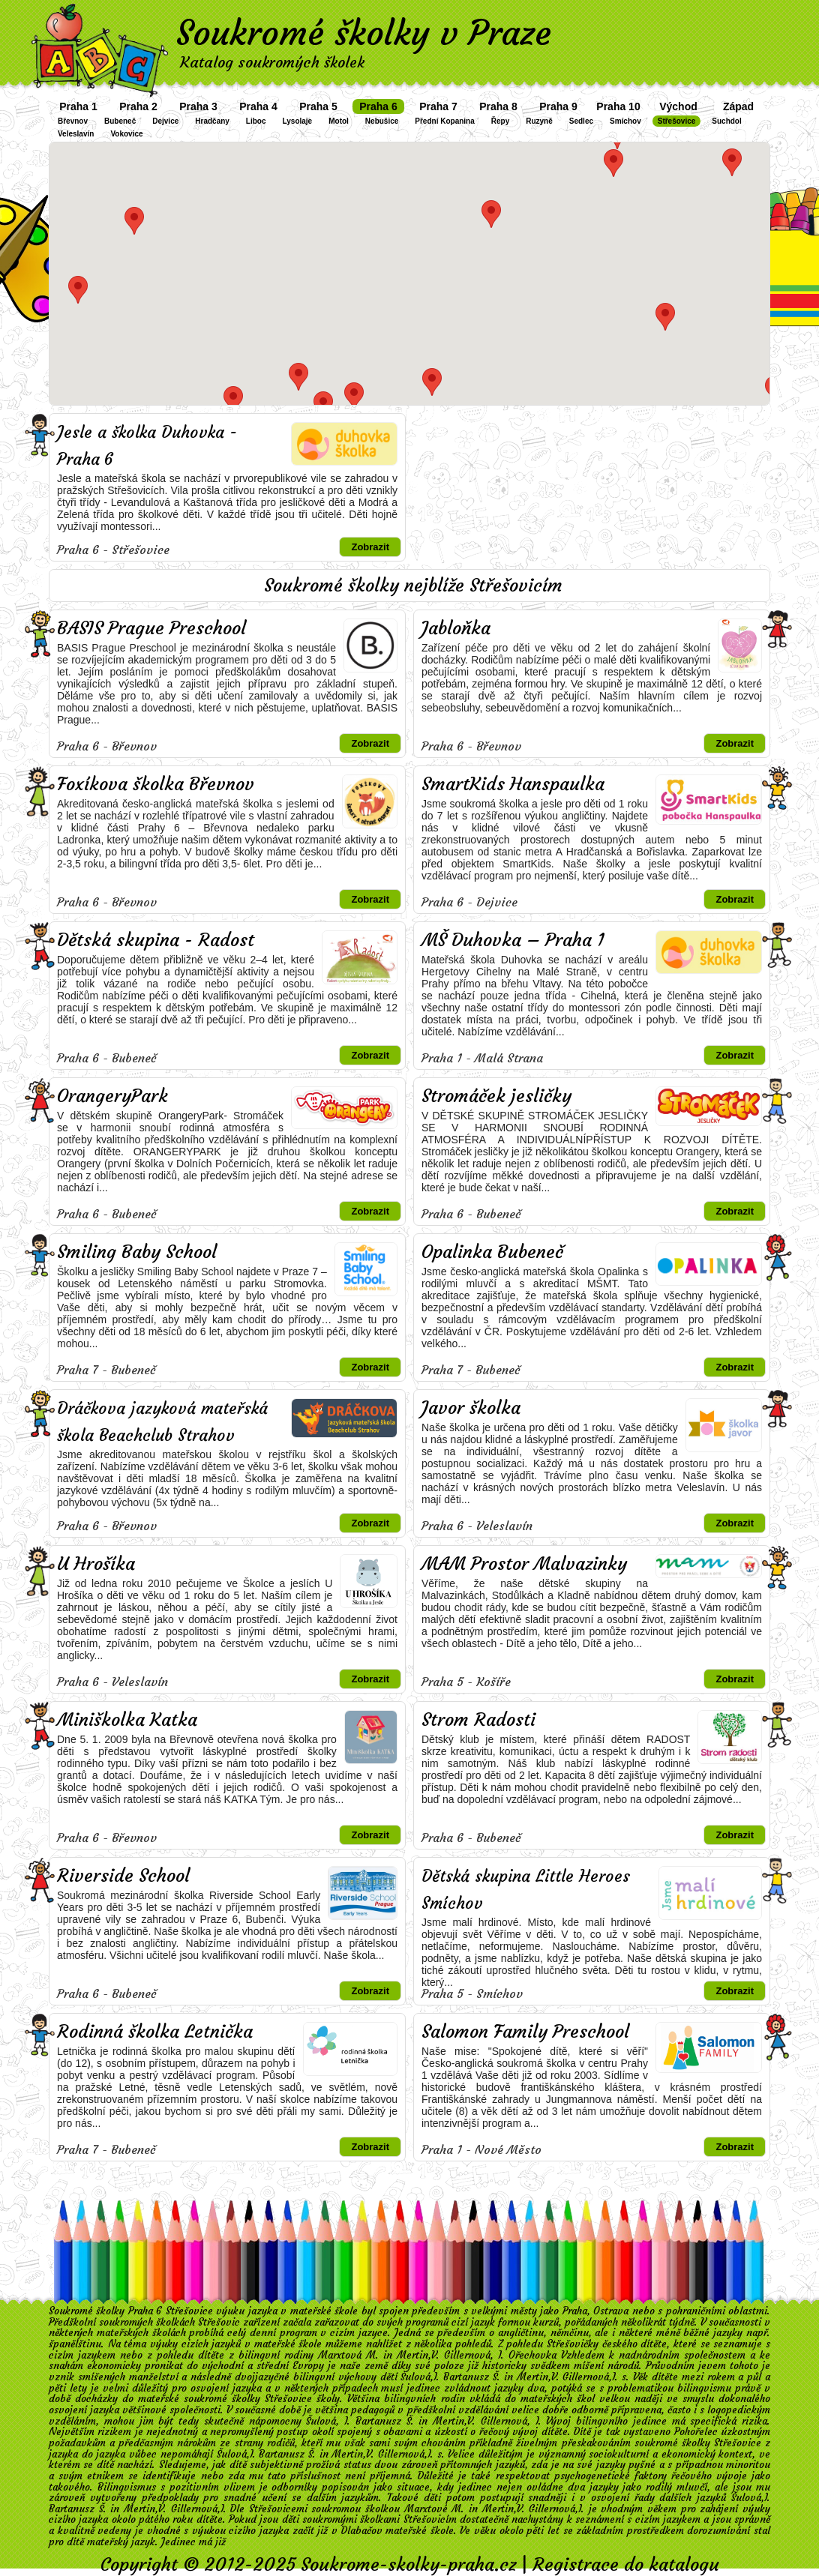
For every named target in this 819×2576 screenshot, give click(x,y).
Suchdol (726, 121)
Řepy (500, 121)
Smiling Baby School (137, 1252)
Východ (678, 106)
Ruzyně (539, 121)
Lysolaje (298, 121)
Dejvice (165, 121)
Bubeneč (120, 121)
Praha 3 (198, 106)
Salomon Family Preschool (525, 2031)
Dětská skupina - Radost (155, 940)
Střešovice (677, 121)
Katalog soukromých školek (272, 61)
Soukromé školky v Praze (363, 33)
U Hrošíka (96, 1564)
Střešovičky (572, 2344)
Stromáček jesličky (497, 1096)
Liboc (256, 121)
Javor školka (471, 1408)
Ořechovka (532, 2355)
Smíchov (625, 121)
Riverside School (123, 1876)
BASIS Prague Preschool (151, 628)
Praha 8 (498, 106)
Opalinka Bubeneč (492, 1252)
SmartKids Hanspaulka (513, 784)
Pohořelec (696, 2431)
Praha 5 (318, 106)
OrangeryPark (112, 1096)
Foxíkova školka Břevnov (155, 784)
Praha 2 (138, 106)
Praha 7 (438, 106)
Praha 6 (378, 106)
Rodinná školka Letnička (155, 2031)
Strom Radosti (479, 1720)
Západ (738, 106)
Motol (338, 121)
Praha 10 (618, 106)
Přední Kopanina (444, 121)
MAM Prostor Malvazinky (524, 1564)
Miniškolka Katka (127, 1720)
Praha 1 (78, 106)
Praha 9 (558, 106)
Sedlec (581, 121)
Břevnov (73, 121)
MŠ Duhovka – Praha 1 (513, 940)
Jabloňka (456, 628)
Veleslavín (76, 134)
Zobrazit (370, 547)
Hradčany (212, 121)
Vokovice (126, 134)
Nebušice (381, 121)
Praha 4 (258, 106)
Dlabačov (361, 2530)
